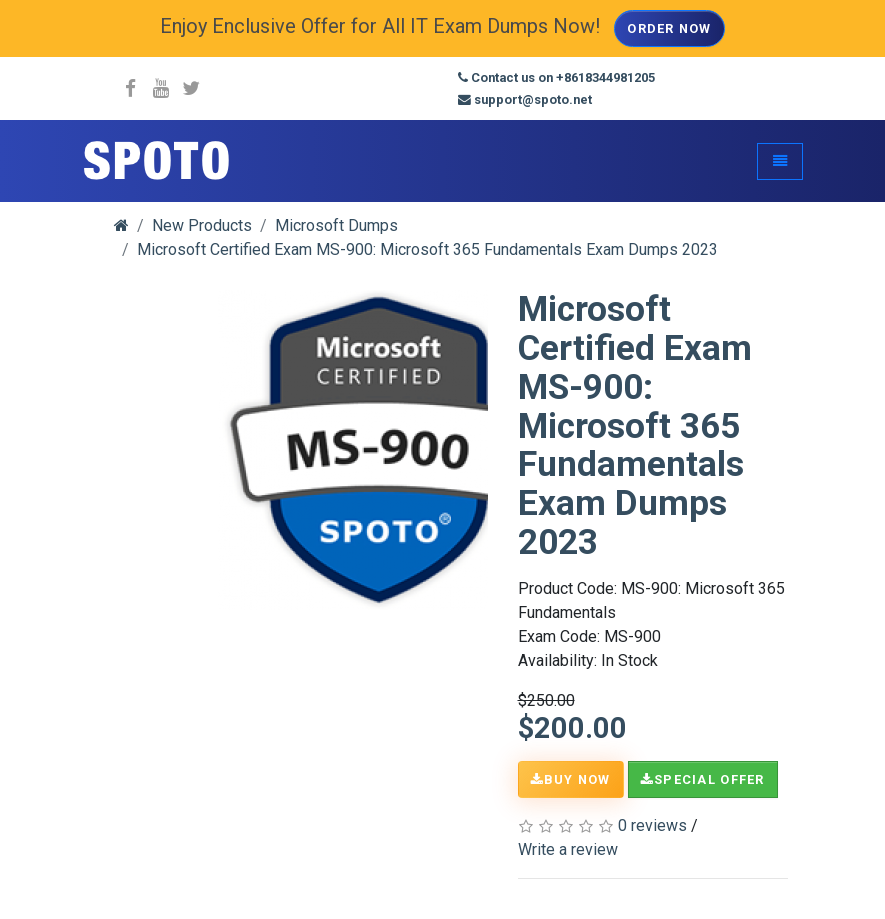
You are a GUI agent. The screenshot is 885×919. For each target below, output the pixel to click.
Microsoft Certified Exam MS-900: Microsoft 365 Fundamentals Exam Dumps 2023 (427, 249)
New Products (202, 225)
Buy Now (571, 779)
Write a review (568, 849)
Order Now (669, 28)
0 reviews (652, 825)
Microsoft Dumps (336, 225)
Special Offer (703, 779)
